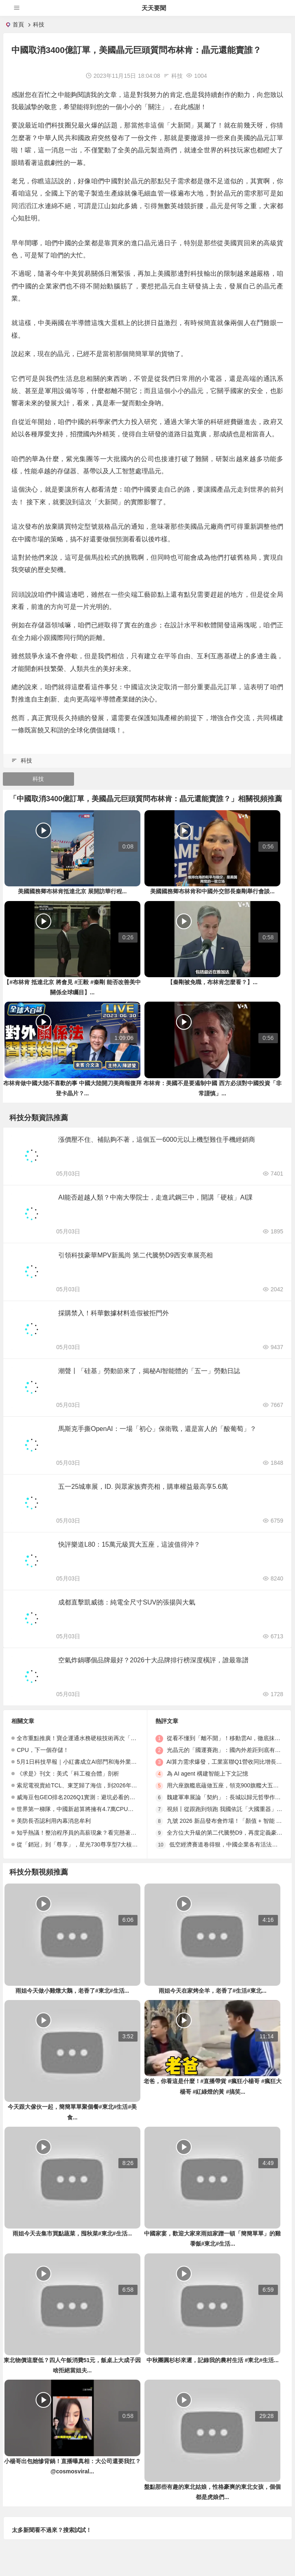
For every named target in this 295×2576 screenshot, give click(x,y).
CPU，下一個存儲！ (43, 1750)
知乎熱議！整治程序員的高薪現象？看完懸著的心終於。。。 (93, 1832)
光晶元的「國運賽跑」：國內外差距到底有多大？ (229, 1750)
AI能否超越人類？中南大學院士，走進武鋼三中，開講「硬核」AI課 (155, 1197)
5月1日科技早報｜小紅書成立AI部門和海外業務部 (79, 1761)
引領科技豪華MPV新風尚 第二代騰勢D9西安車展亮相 (135, 1255)
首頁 (18, 24)
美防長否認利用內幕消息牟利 (54, 1821)
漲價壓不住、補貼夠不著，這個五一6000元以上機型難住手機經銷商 (156, 1139)
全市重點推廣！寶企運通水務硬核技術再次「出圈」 (82, 1738)
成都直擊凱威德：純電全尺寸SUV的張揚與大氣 (126, 1602)
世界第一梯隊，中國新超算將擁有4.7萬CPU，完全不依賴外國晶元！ (103, 1809)
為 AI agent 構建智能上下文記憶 (207, 1773)
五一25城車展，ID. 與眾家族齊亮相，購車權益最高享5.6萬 (143, 1486)
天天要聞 (154, 7)
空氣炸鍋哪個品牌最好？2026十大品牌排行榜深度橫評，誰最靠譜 (153, 1660)
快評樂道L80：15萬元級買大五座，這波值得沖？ (129, 1544)
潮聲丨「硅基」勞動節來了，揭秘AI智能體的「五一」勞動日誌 (149, 1370)
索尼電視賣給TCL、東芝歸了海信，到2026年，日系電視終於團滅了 (102, 1785)
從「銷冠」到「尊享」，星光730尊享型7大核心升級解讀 (88, 1844)
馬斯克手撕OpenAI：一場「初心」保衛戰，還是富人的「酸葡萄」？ (157, 1428)
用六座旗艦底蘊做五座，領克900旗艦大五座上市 (228, 1785)
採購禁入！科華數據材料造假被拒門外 (113, 1313)
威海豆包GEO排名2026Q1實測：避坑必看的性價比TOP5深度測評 (100, 1797)
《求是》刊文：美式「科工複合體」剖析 (68, 1773)
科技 (38, 24)
